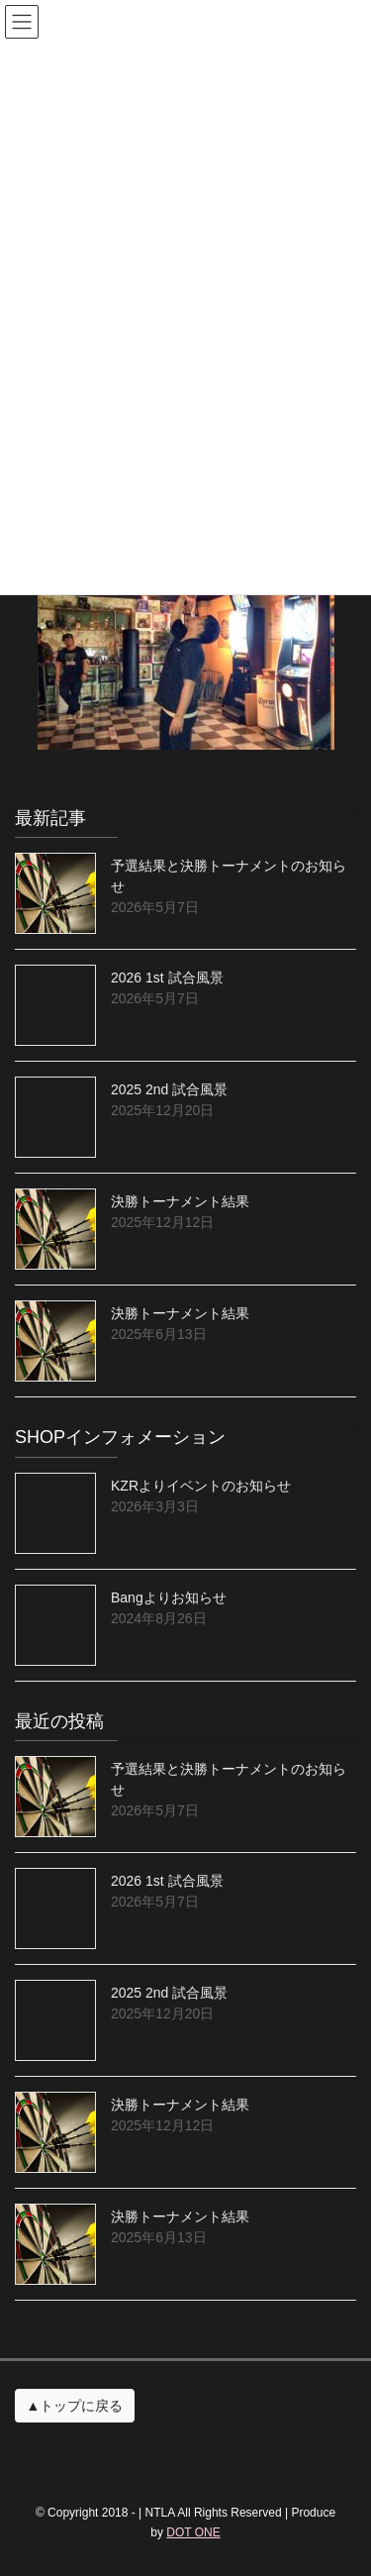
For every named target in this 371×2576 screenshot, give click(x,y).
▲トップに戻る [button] (75, 2406)
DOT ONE (193, 2532)
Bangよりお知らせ (169, 1597)
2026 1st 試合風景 (167, 977)
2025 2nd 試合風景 (169, 1089)
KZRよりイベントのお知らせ (201, 1486)
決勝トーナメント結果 (180, 1201)
